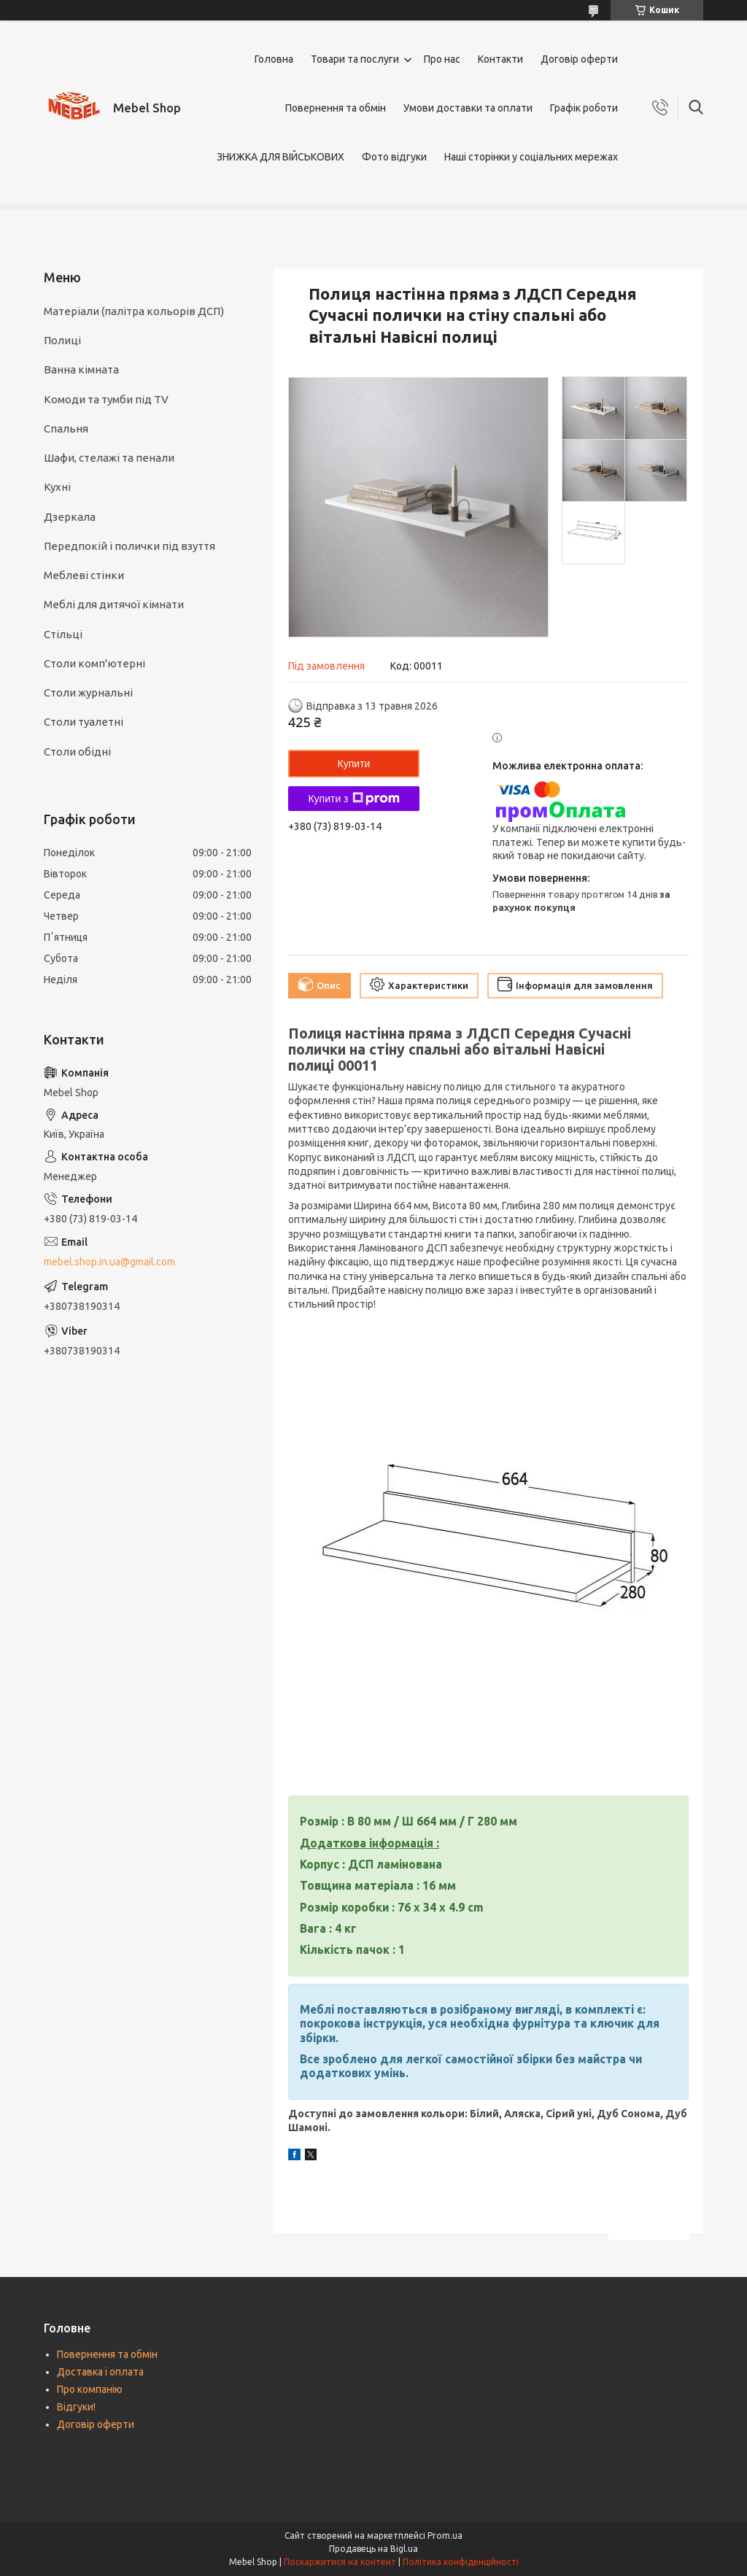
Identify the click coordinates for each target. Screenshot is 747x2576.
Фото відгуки (394, 157)
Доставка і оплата (100, 2372)
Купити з (353, 798)
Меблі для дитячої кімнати (114, 604)
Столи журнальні (88, 692)
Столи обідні (77, 751)
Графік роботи (584, 108)
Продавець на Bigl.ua (373, 2548)
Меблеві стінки (84, 575)
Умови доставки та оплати (468, 108)
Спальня (66, 428)
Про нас (442, 59)
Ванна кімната (81, 369)
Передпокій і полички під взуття (129, 546)
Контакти (500, 59)
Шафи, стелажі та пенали (109, 457)
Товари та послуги (355, 59)
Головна (274, 59)
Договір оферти (579, 59)
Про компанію (90, 2389)
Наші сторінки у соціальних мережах (531, 157)
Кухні (57, 487)
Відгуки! (76, 2407)
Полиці (62, 340)
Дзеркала (70, 517)
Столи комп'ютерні (94, 663)
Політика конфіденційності (461, 2562)
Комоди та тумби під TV (106, 399)
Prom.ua (444, 2535)
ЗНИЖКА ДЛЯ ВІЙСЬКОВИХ (280, 157)
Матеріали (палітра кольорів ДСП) (134, 311)
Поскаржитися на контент (340, 2562)
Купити (354, 763)
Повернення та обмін (335, 108)
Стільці (63, 634)
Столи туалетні (83, 721)
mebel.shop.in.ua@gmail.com (109, 1262)
